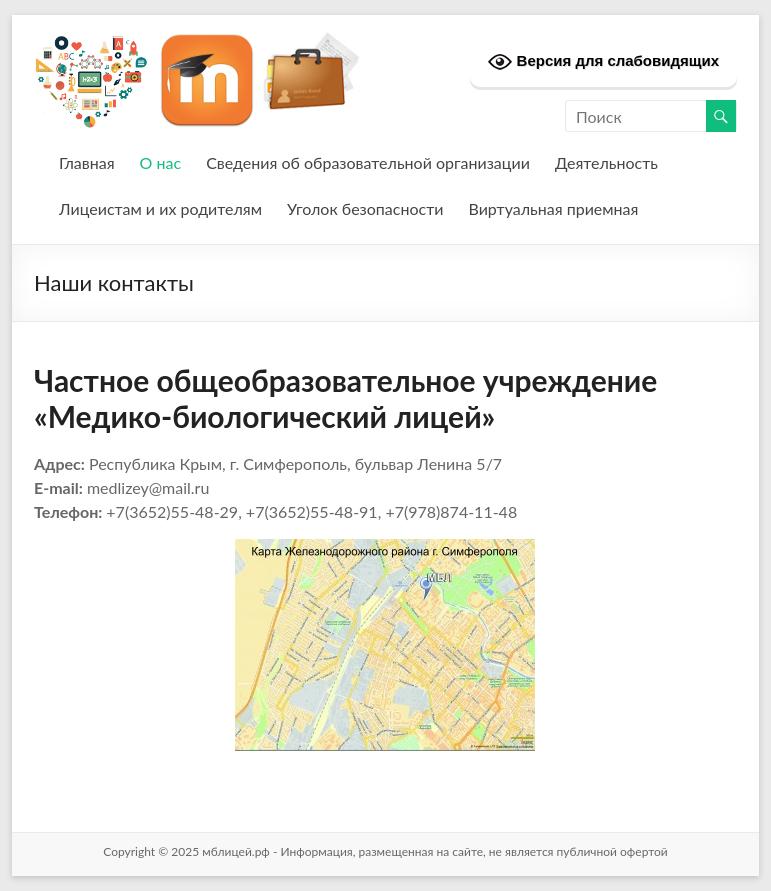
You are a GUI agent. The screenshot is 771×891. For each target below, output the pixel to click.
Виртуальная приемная (553, 208)
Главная (87, 162)
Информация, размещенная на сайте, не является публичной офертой (473, 851)
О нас (161, 162)
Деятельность (606, 162)
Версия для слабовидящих (603, 62)
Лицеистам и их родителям (160, 208)
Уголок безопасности (365, 208)
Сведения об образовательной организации (368, 162)
